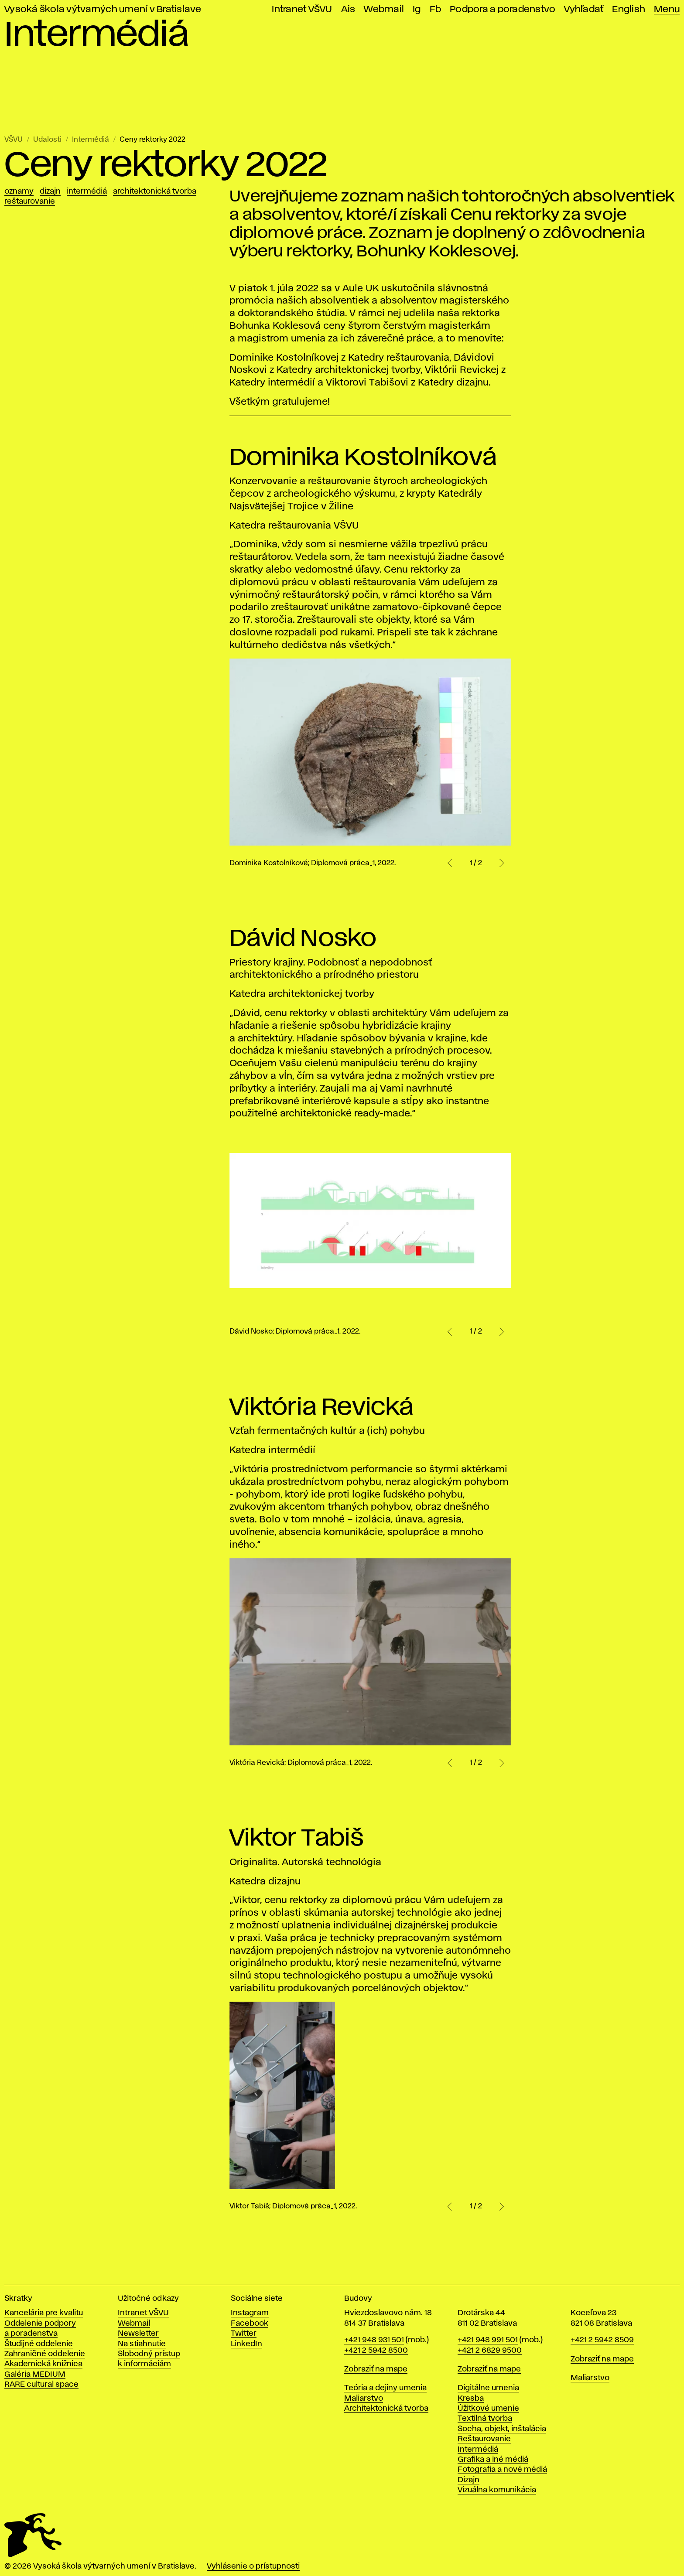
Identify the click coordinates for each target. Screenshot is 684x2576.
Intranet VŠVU (302, 9)
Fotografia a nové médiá (502, 2469)
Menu (667, 9)
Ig (417, 9)
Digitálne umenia (488, 2388)
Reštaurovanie (29, 201)
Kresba (471, 2398)
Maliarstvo (363, 2398)
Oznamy (19, 191)
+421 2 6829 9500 (490, 2350)
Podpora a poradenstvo (502, 9)
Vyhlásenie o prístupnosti (253, 2566)
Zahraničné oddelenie (44, 2354)
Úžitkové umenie (488, 2408)
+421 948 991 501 (488, 2340)
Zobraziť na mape (375, 2369)
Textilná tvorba (485, 2418)
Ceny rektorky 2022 (152, 139)
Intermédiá (90, 139)
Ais (348, 9)
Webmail (384, 9)
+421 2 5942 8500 (376, 2350)
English (628, 9)
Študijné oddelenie (38, 2344)
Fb (435, 9)
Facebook (249, 2323)
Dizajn (50, 191)
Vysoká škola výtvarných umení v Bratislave (103, 9)
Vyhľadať (583, 9)
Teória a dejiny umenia (385, 2388)
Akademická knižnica (43, 2364)
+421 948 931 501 (374, 2340)
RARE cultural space (41, 2384)
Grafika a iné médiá (493, 2459)
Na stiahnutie (142, 2344)
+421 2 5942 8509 (602, 2340)
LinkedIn (246, 2344)
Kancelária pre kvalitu (43, 2313)
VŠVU (13, 139)
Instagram (250, 2313)
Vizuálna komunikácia (497, 2490)
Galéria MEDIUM (34, 2374)
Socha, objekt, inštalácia (502, 2429)
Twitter (243, 2333)
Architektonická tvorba (154, 191)
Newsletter (138, 2333)
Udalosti (47, 139)
